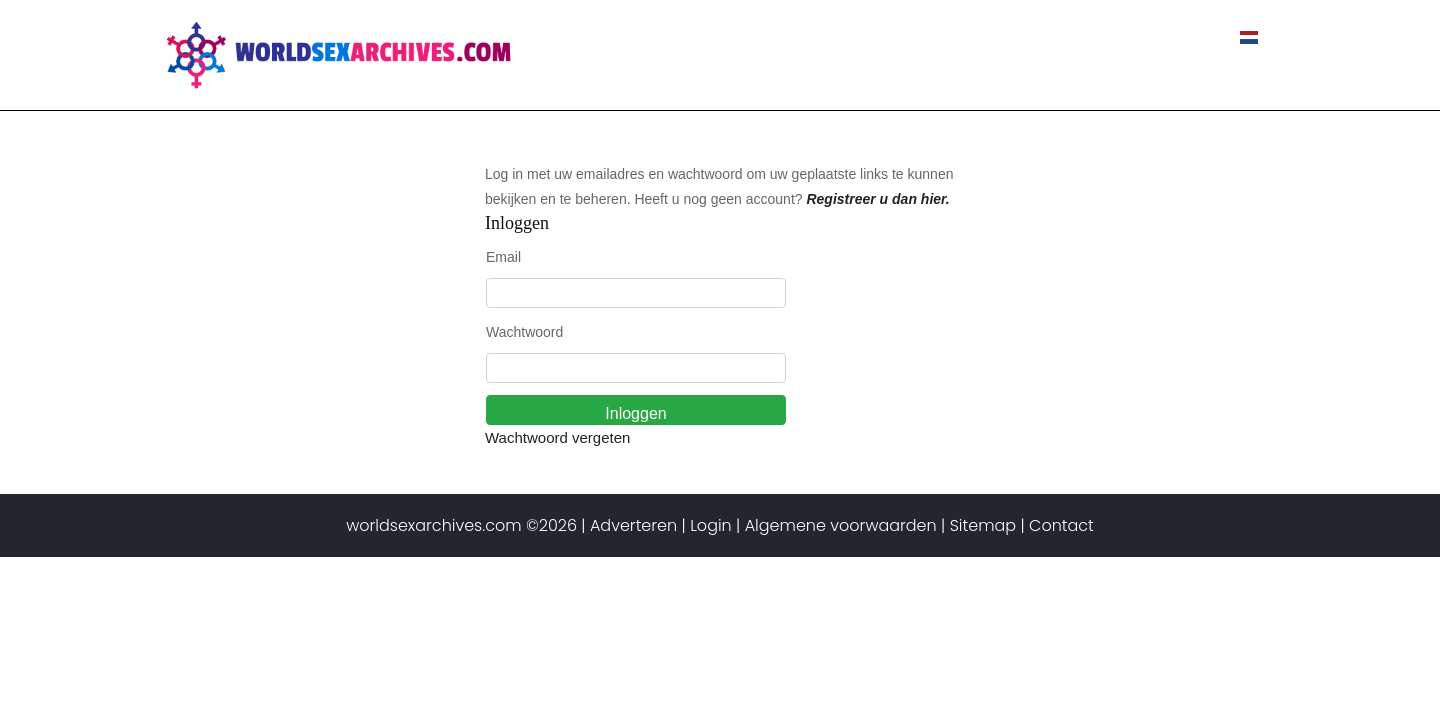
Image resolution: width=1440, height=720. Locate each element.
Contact (1178, 38)
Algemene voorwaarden (841, 525)
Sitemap (983, 525)
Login (711, 525)
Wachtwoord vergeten (557, 437)
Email (503, 257)
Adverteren (633, 525)
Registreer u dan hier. (877, 199)
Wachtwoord (524, 332)
